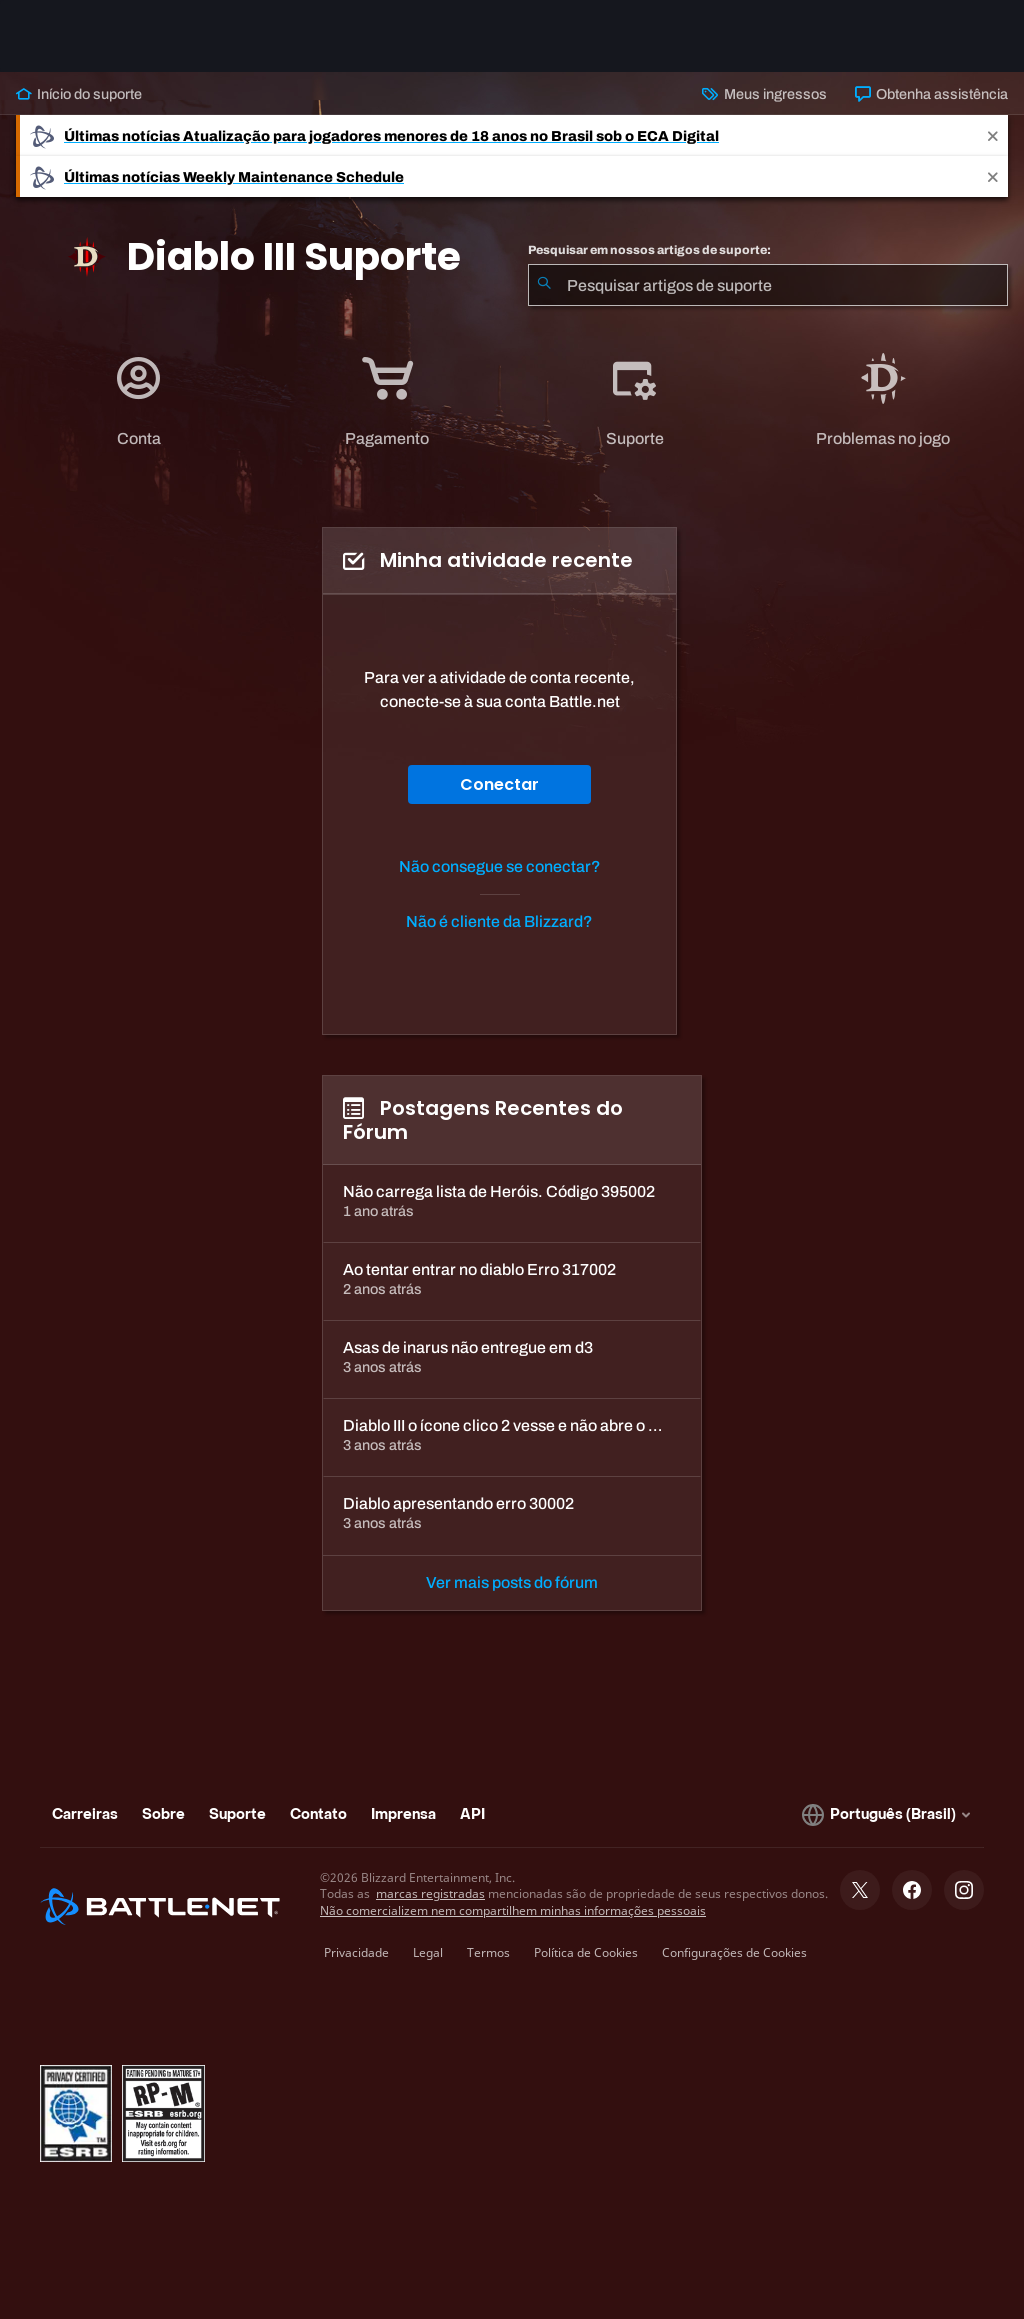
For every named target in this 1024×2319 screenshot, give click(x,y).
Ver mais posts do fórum (512, 1582)
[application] (139, 402)
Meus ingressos (764, 94)
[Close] (993, 135)
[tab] (140, 402)
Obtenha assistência (931, 94)
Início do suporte (79, 94)
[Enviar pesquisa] (544, 285)
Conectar (499, 784)
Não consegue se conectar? (500, 866)
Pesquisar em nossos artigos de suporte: (649, 250)
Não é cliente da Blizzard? (499, 921)
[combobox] (768, 285)
